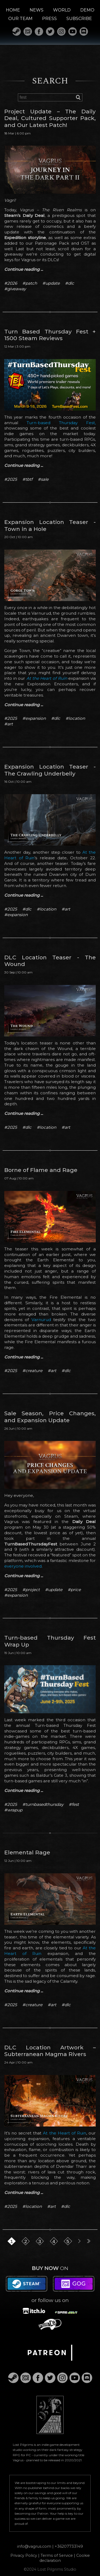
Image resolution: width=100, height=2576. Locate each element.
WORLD (62, 10)
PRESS (49, 18)
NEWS (36, 10)
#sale (43, 479)
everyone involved (23, 1566)
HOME (13, 10)
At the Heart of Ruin (46, 678)
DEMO (87, 10)
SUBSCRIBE (79, 18)
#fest (74, 1804)
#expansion (34, 718)
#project (31, 1589)
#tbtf (27, 479)
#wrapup (13, 1809)
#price (74, 1589)
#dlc (69, 283)
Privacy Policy (23, 2555)
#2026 (10, 283)
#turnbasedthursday (42, 1804)
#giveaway (15, 288)
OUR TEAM (20, 18)
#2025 (10, 479)
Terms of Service (57, 2555)
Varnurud (41, 1319)
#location (75, 718)
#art (8, 723)
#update (51, 283)
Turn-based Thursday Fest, (61, 422)
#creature (32, 1370)
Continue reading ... (23, 269)
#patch (29, 283)
